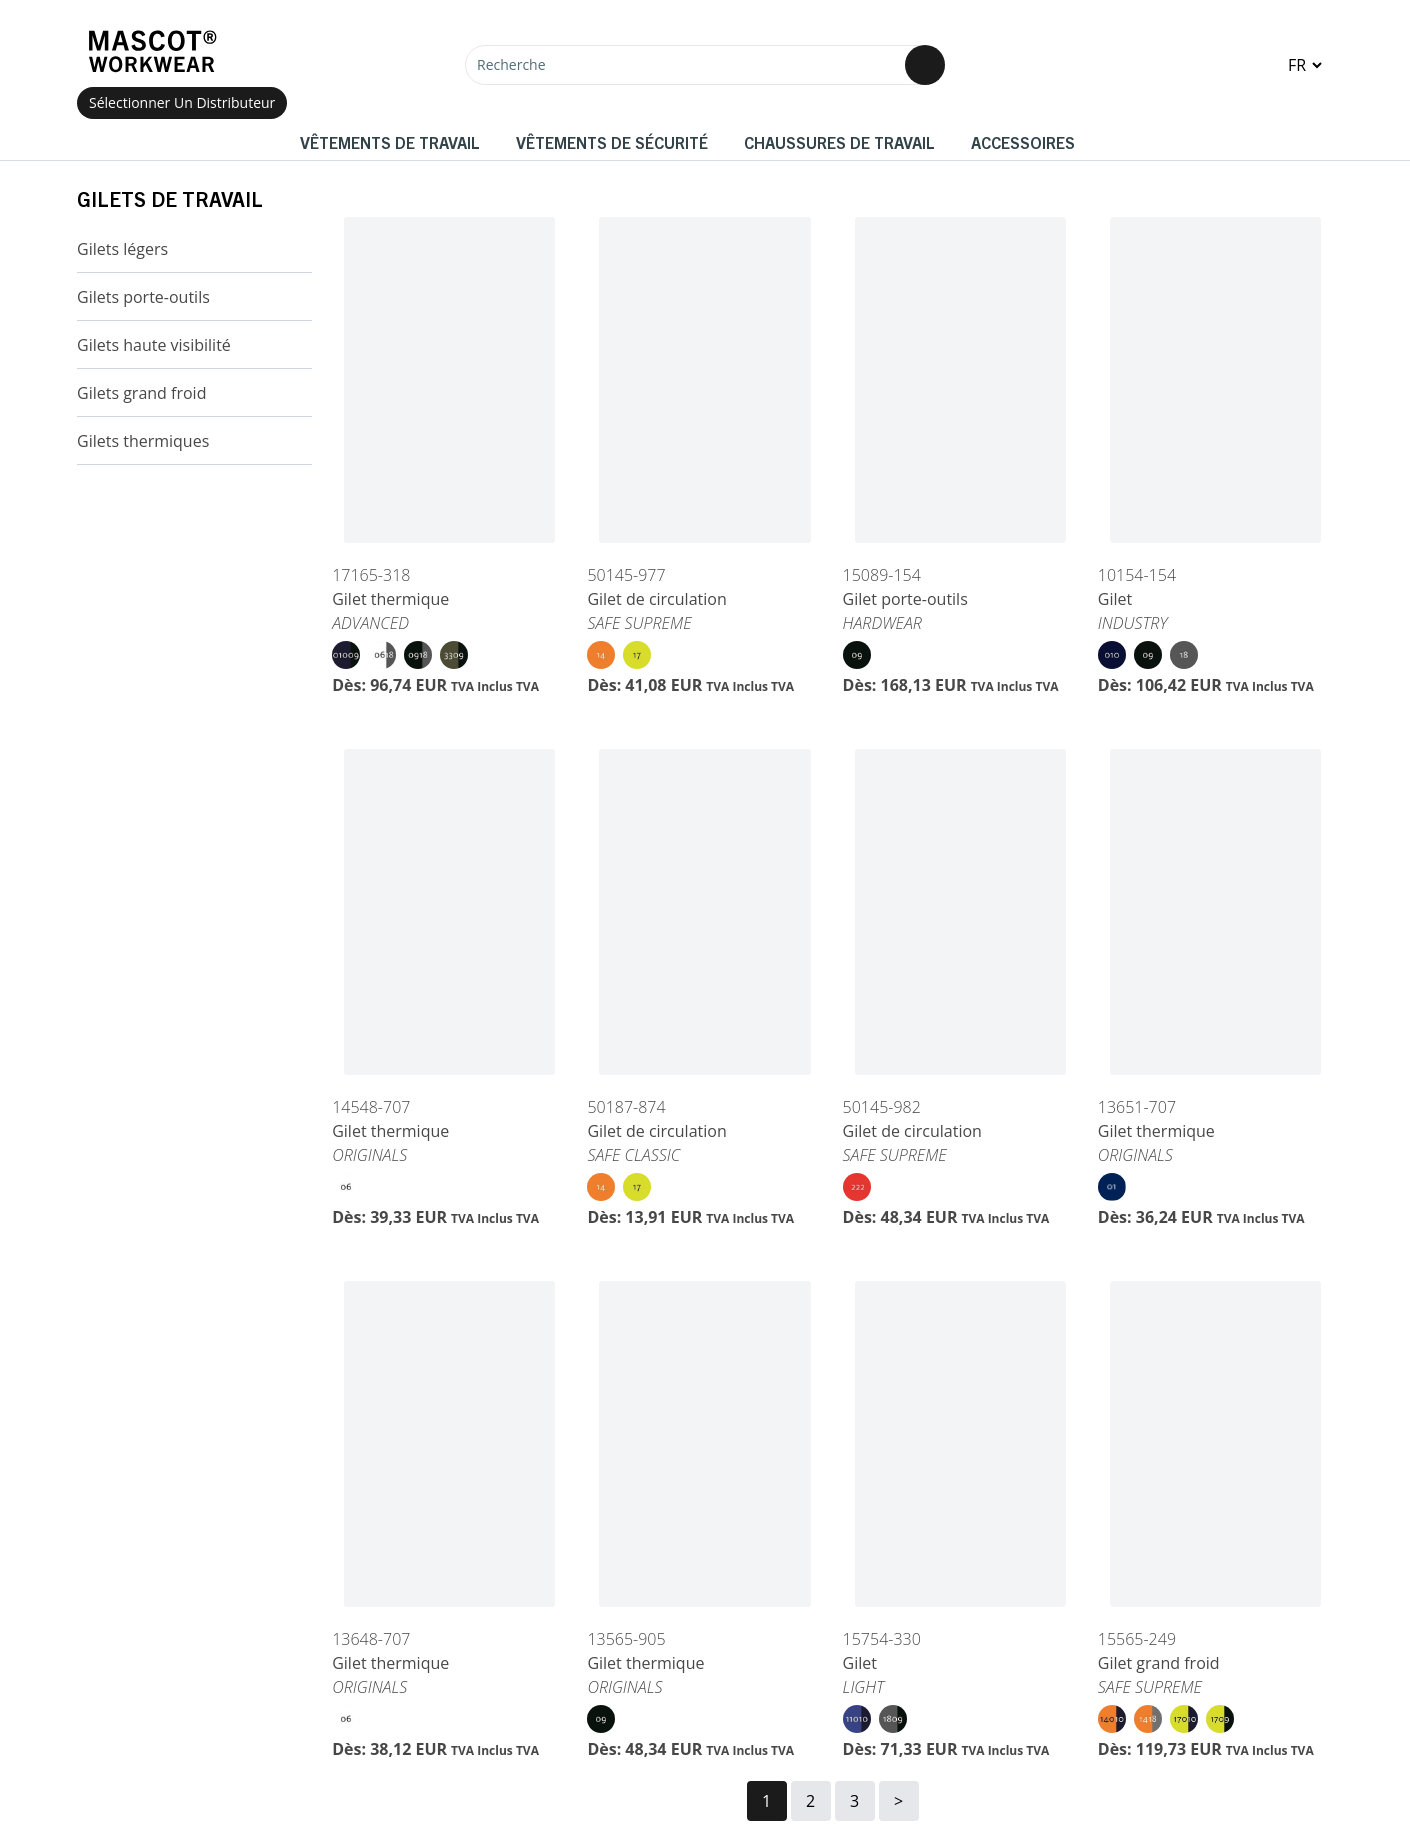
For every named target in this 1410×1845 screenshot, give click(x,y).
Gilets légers (122, 249)
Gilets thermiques (143, 441)
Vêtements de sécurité (612, 142)
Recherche (511, 64)
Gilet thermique (390, 599)
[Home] (152, 51)
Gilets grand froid (141, 393)
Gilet (1115, 599)
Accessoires (1023, 142)
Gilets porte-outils (143, 297)
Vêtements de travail (390, 142)
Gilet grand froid (1159, 1663)
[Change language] (1304, 65)
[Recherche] (705, 65)
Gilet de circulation (656, 599)
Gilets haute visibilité (154, 345)
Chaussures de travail (839, 142)
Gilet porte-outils (905, 599)
